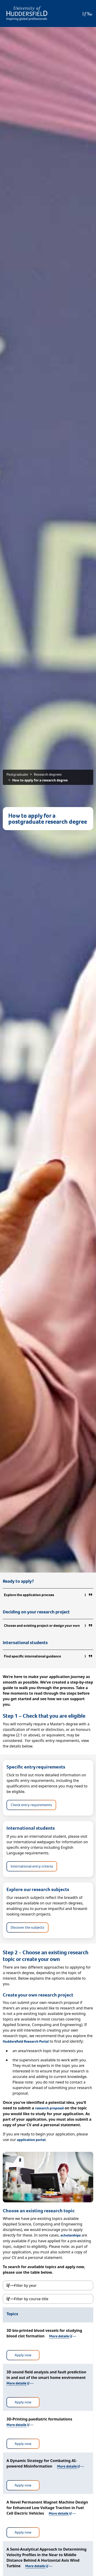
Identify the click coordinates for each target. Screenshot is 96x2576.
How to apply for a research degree (40, 780)
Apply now (23, 2355)
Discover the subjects (27, 1927)
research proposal (49, 2108)
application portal (31, 2139)
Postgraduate (17, 774)
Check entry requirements (31, 1804)
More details (62, 2336)
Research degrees (48, 774)
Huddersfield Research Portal (26, 2041)
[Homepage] (27, 13)
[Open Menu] (87, 13)
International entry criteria (32, 1866)
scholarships (71, 2235)
